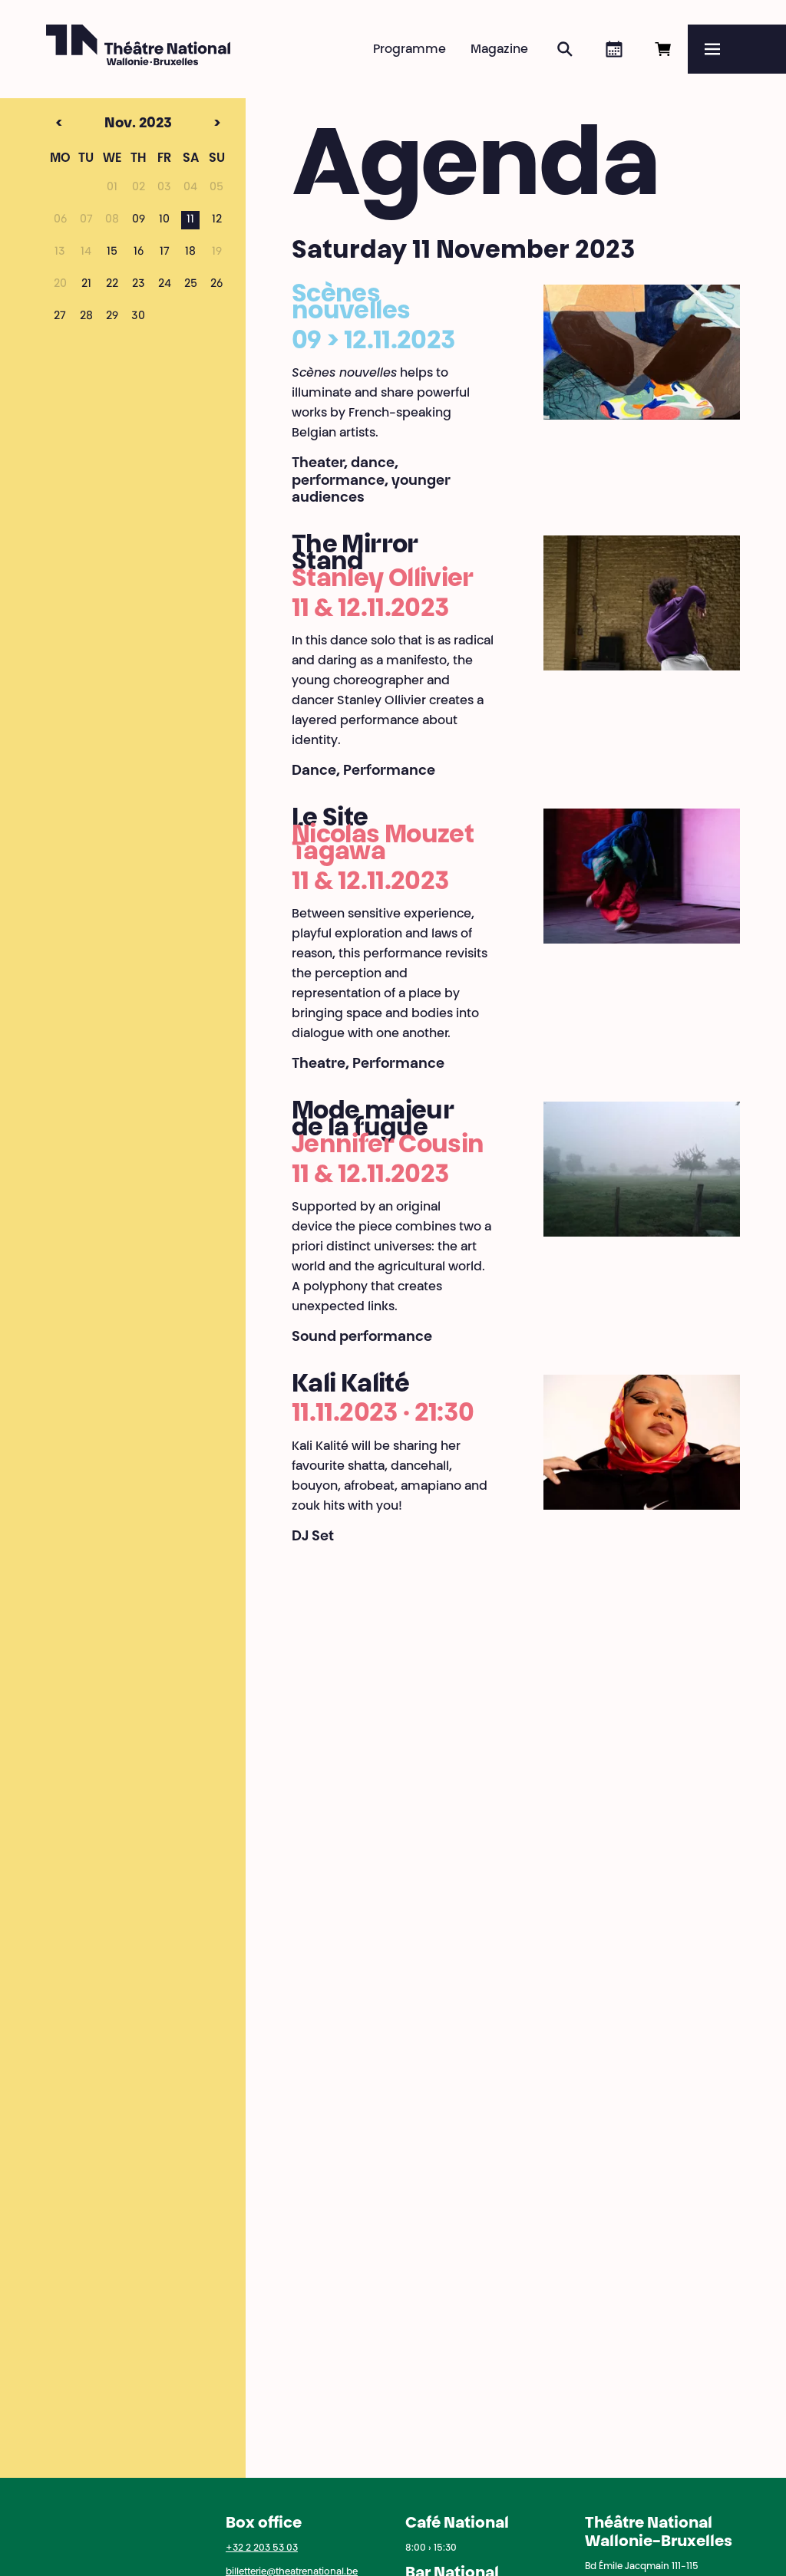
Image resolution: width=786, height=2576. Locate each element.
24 (164, 284)
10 (164, 220)
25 (190, 284)
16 (139, 252)
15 (112, 252)
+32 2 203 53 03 (262, 2548)
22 (112, 284)
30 (138, 316)
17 (165, 252)
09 (138, 220)
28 (86, 316)
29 (112, 316)
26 (216, 284)
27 (60, 316)
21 (86, 284)
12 (217, 220)
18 (190, 252)
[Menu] (737, 49)
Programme (409, 50)
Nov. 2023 (109, 124)
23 (138, 284)
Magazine (499, 50)
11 (190, 220)
